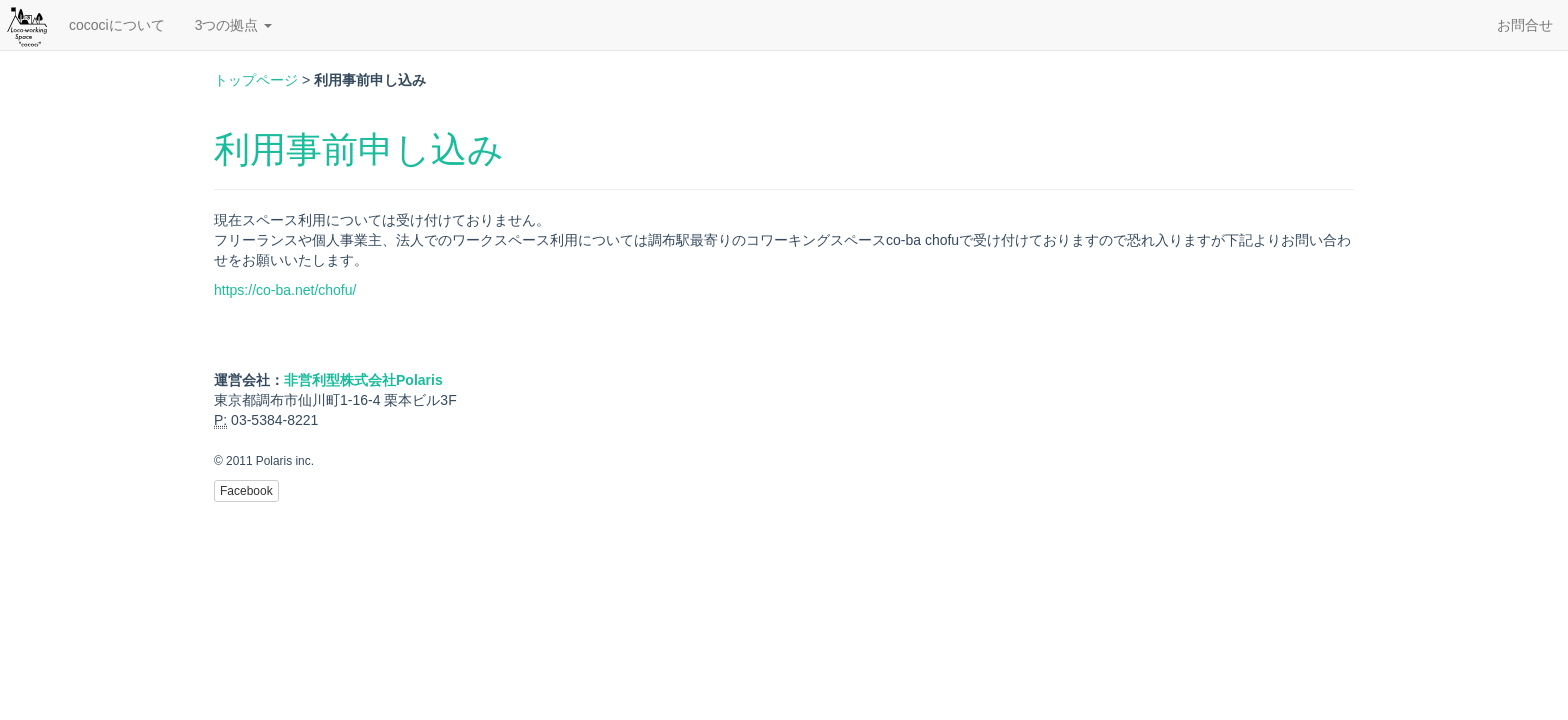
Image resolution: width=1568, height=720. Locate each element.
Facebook (246, 491)
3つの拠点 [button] (234, 25)
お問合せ (1525, 25)
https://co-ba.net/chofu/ (285, 290)
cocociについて (117, 25)
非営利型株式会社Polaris (363, 380)
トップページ (256, 80)
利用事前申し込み (359, 149)
